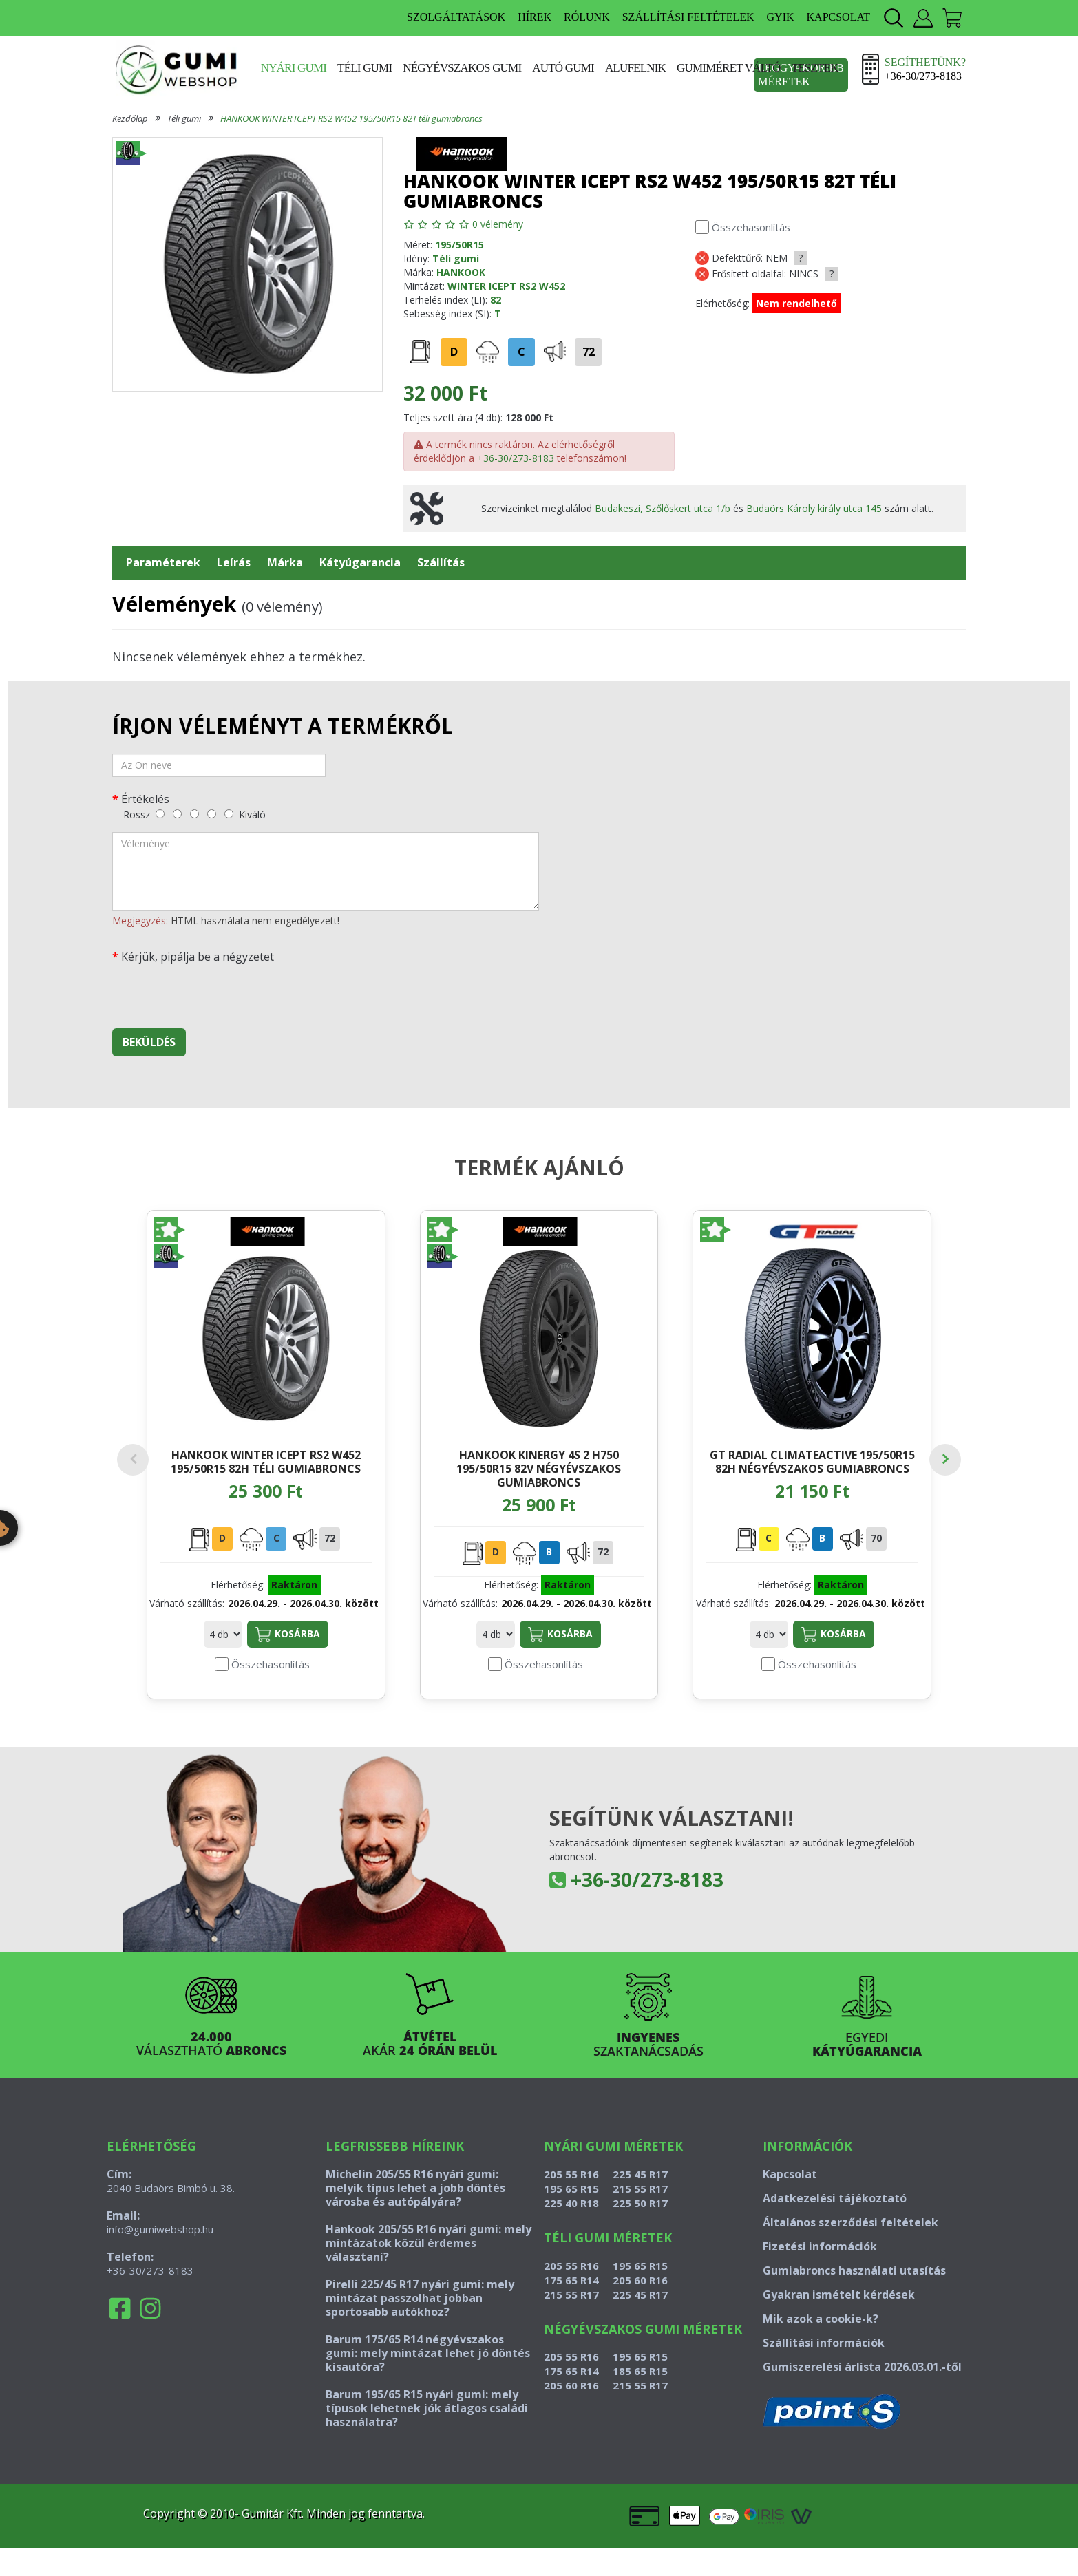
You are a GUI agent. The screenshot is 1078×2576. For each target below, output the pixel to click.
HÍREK (534, 17)
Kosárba (287, 1662)
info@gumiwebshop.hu (160, 2257)
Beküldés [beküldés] (149, 1042)
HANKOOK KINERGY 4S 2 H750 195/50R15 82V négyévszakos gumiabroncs (538, 1468)
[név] (219, 765)
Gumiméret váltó (729, 67)
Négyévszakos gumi (462, 67)
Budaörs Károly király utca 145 (814, 508)
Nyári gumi (293, 67)
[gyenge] (177, 813)
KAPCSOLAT (838, 17)
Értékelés (145, 798)
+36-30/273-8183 (515, 458)
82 (495, 299)
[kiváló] (228, 813)
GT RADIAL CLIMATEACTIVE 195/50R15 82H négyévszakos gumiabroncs (812, 1461)
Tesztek (815, 67)
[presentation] (216, 991)
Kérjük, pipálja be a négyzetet (197, 956)
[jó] (211, 813)
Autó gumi (563, 67)
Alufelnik (635, 67)
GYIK (780, 17)
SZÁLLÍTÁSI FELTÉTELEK (688, 17)
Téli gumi (364, 67)
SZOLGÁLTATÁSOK (456, 17)
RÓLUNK (587, 17)
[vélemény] (325, 871)
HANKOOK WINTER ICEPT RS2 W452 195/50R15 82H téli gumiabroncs (266, 1461)
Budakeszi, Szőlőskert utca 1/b (662, 508)
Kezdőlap (130, 118)
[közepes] (194, 813)
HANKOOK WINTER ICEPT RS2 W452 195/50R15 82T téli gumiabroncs (351, 118)
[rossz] (160, 813)
